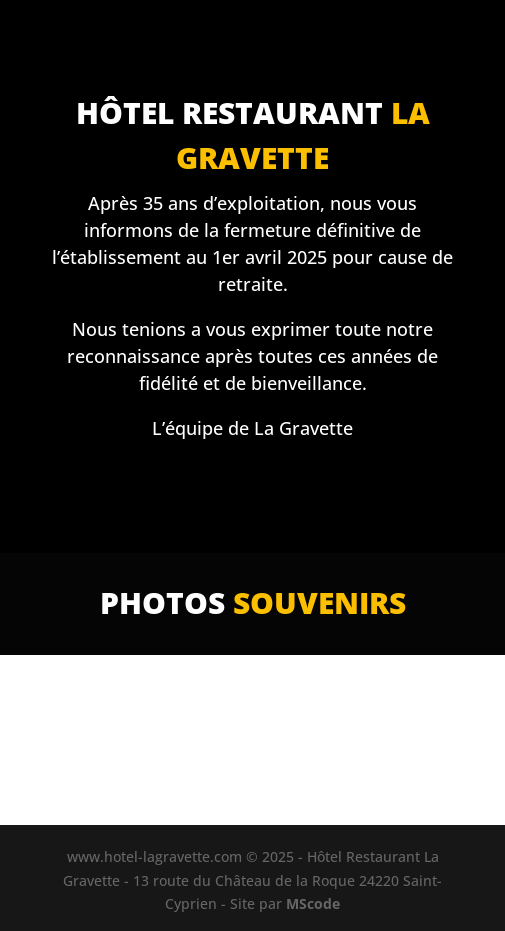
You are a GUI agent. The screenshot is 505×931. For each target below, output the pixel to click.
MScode (313, 903)
